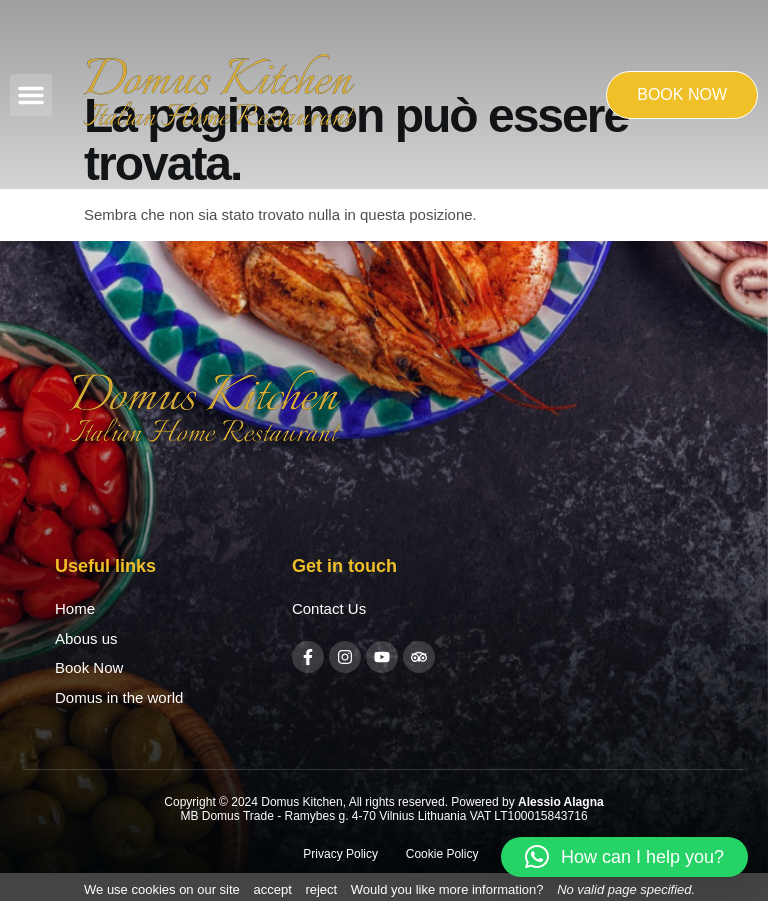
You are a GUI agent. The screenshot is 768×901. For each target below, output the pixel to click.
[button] (31, 95)
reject (321, 889)
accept (272, 889)
